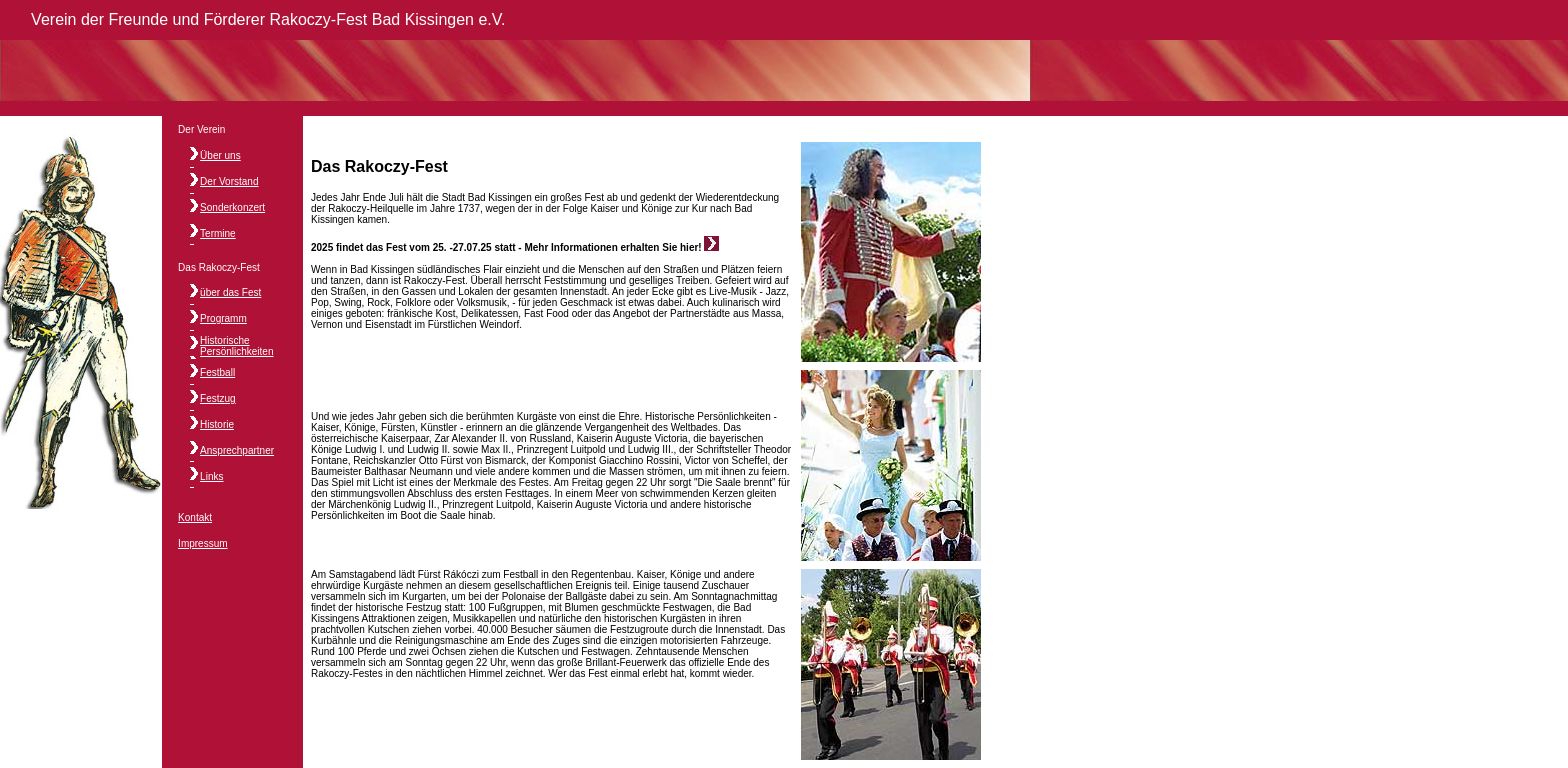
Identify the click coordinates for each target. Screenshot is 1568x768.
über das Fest (230, 292)
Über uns (220, 155)
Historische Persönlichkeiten (236, 346)
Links (211, 476)
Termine (218, 233)
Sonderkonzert (232, 207)
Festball (217, 372)
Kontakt (195, 517)
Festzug (218, 398)
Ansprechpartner (237, 450)
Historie (217, 424)
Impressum (202, 543)
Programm (223, 318)
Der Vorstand (229, 181)
